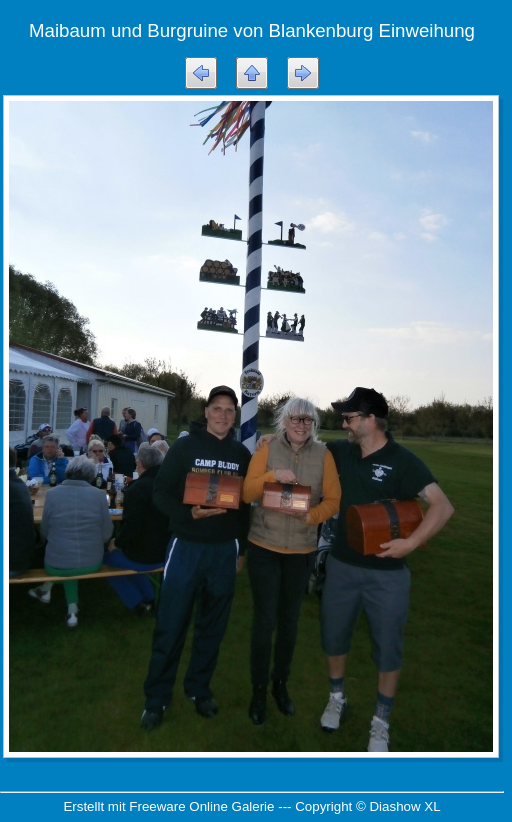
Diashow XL (404, 806)
